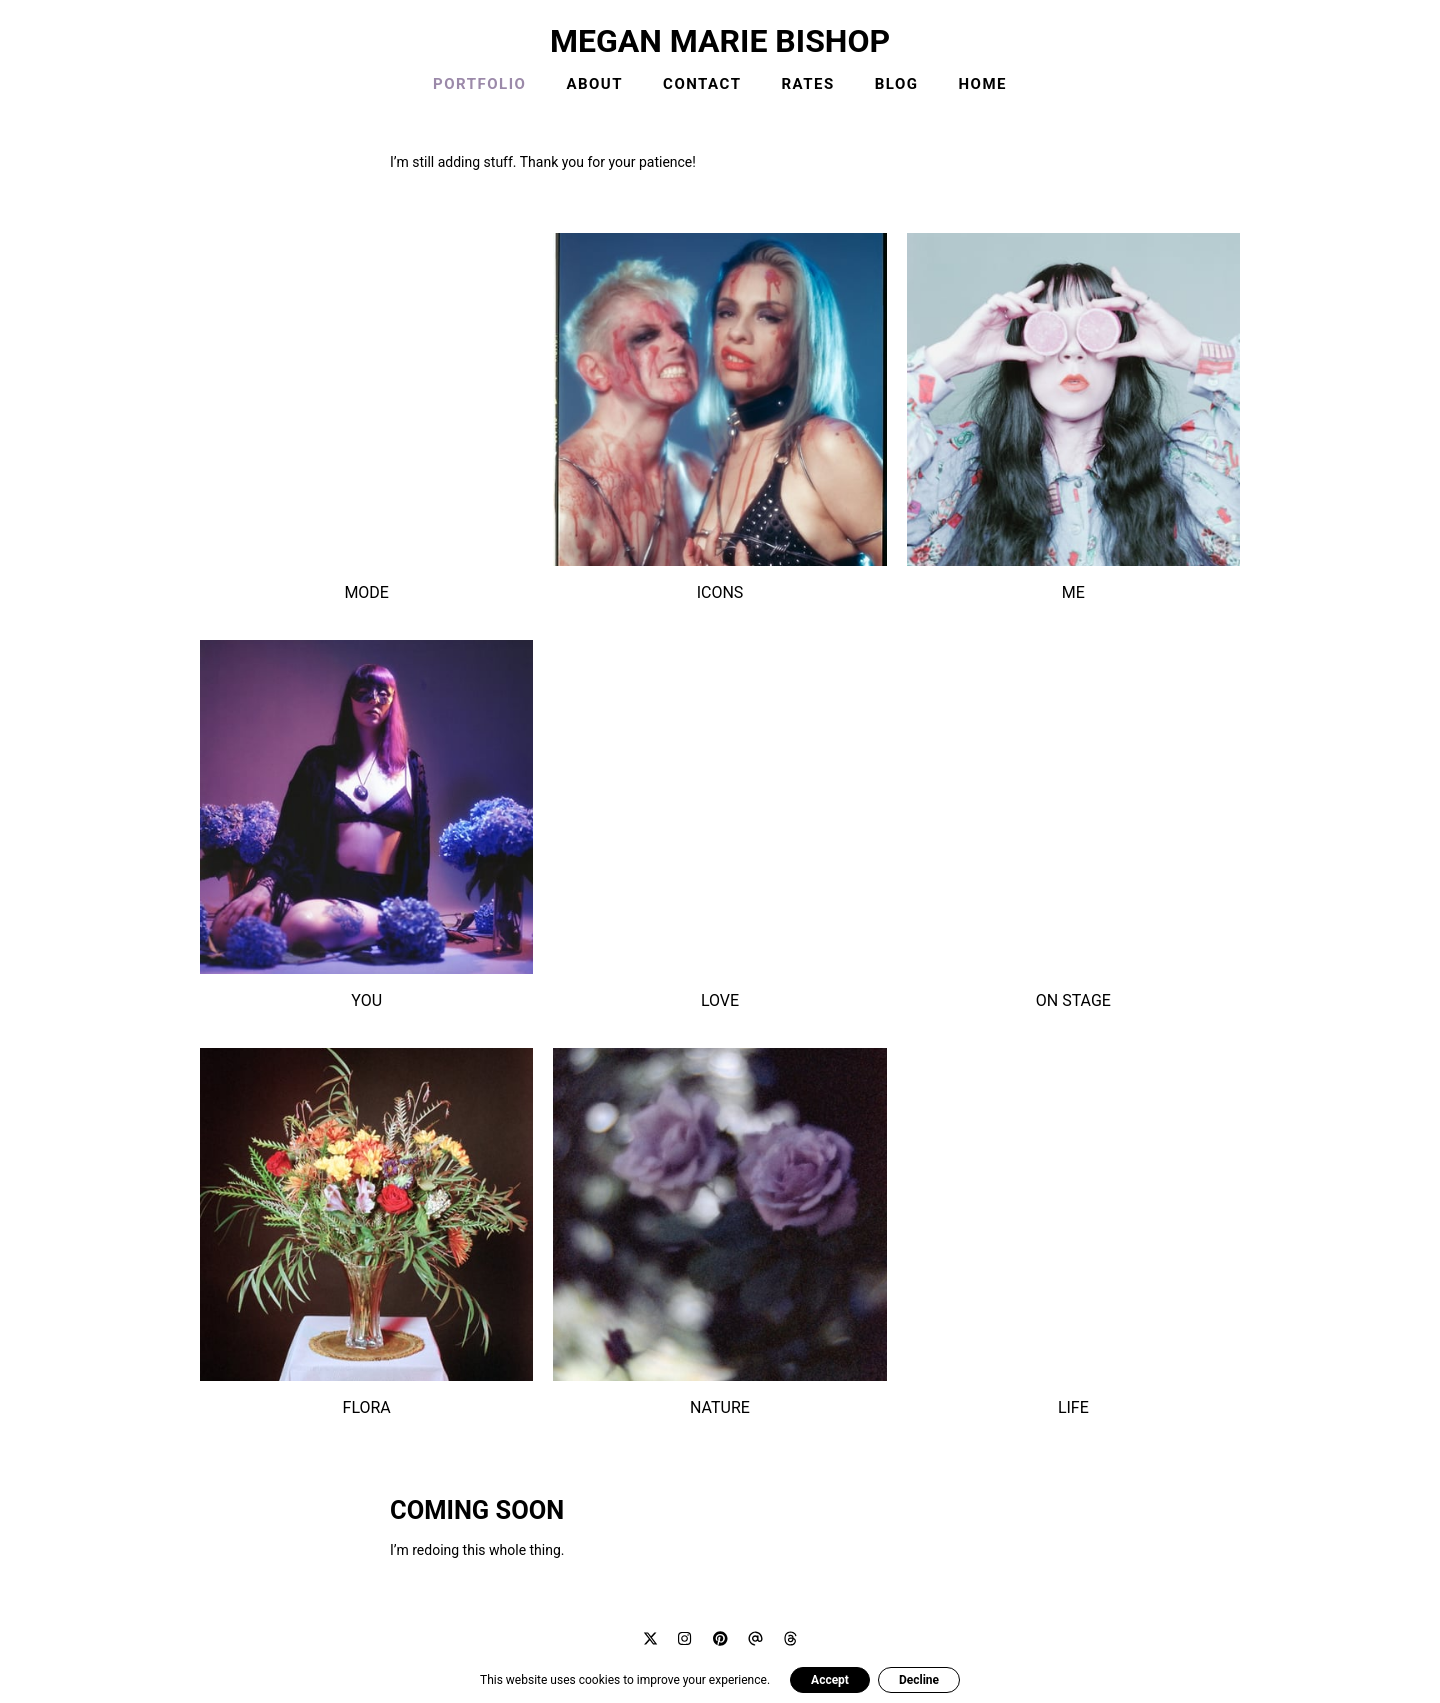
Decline (919, 1680)
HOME (983, 84)
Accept (830, 1680)
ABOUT (594, 84)
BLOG (897, 84)
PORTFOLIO (479, 84)
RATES (807, 84)
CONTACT (702, 84)
